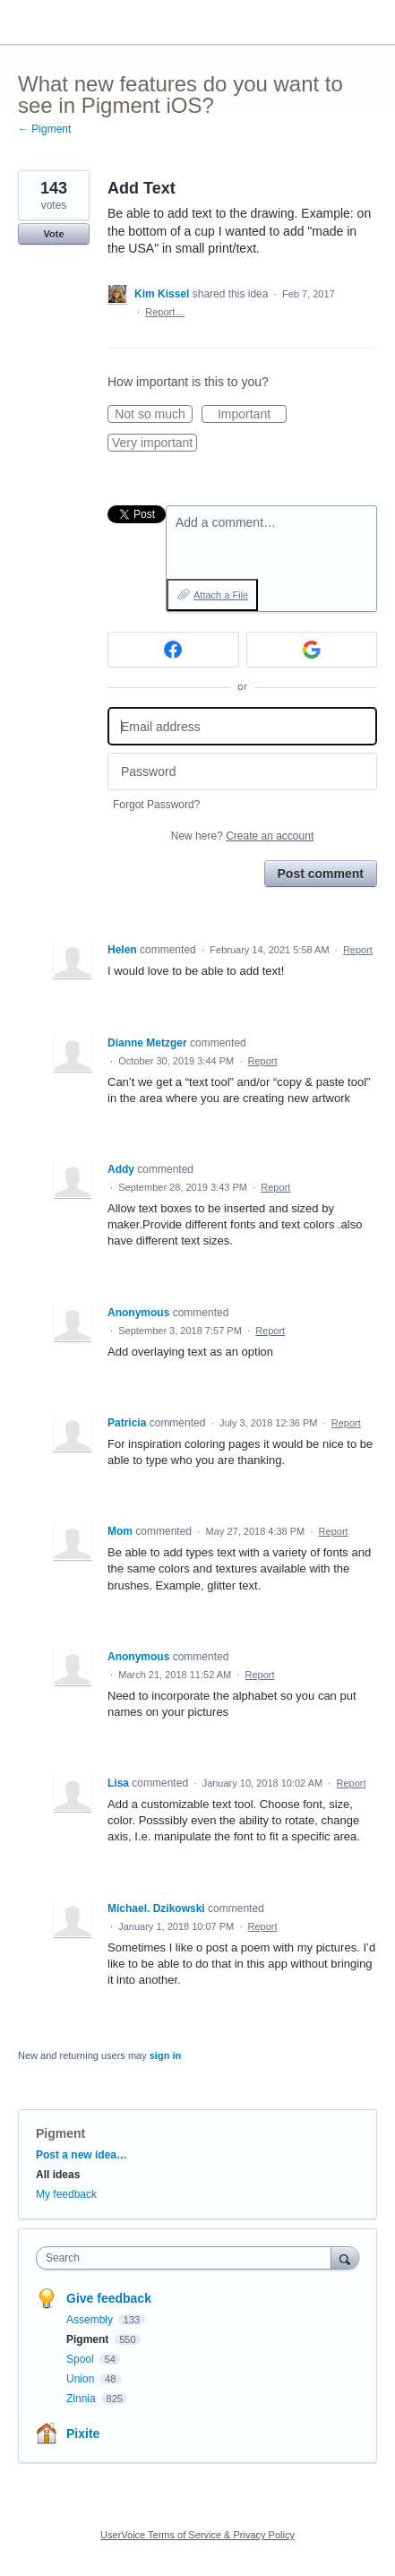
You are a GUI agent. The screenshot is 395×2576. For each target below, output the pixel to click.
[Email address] (242, 726)
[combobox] (188, 2258)
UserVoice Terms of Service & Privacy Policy (197, 2534)
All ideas (58, 2174)
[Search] (345, 2257)
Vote (53, 233)
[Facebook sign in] (173, 650)
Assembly (91, 2319)
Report (358, 949)
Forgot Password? (156, 804)
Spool (81, 2359)
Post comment (321, 873)
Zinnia (82, 2398)
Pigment (60, 2133)
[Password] (242, 772)
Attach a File (220, 595)
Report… (165, 311)
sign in (165, 2055)
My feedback (66, 2194)
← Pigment (44, 129)
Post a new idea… (81, 2155)
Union (82, 2379)
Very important (154, 443)
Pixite (82, 2433)
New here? (242, 836)
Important (252, 415)
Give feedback (108, 2298)
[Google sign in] (312, 650)
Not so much (154, 415)
